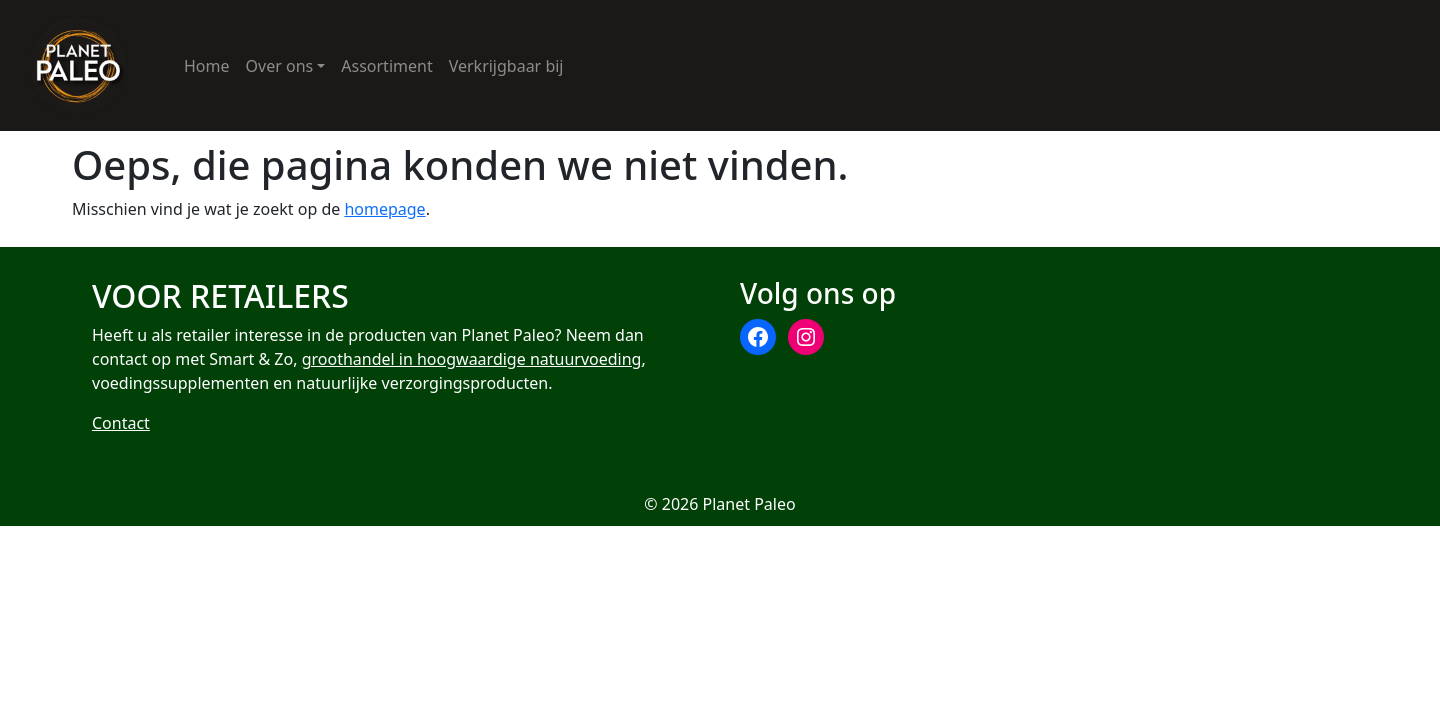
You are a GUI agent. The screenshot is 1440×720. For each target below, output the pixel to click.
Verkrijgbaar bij (506, 66)
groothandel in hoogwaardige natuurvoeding (472, 360)
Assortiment (386, 66)
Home (207, 66)
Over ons (280, 66)
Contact (121, 424)
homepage (384, 209)
